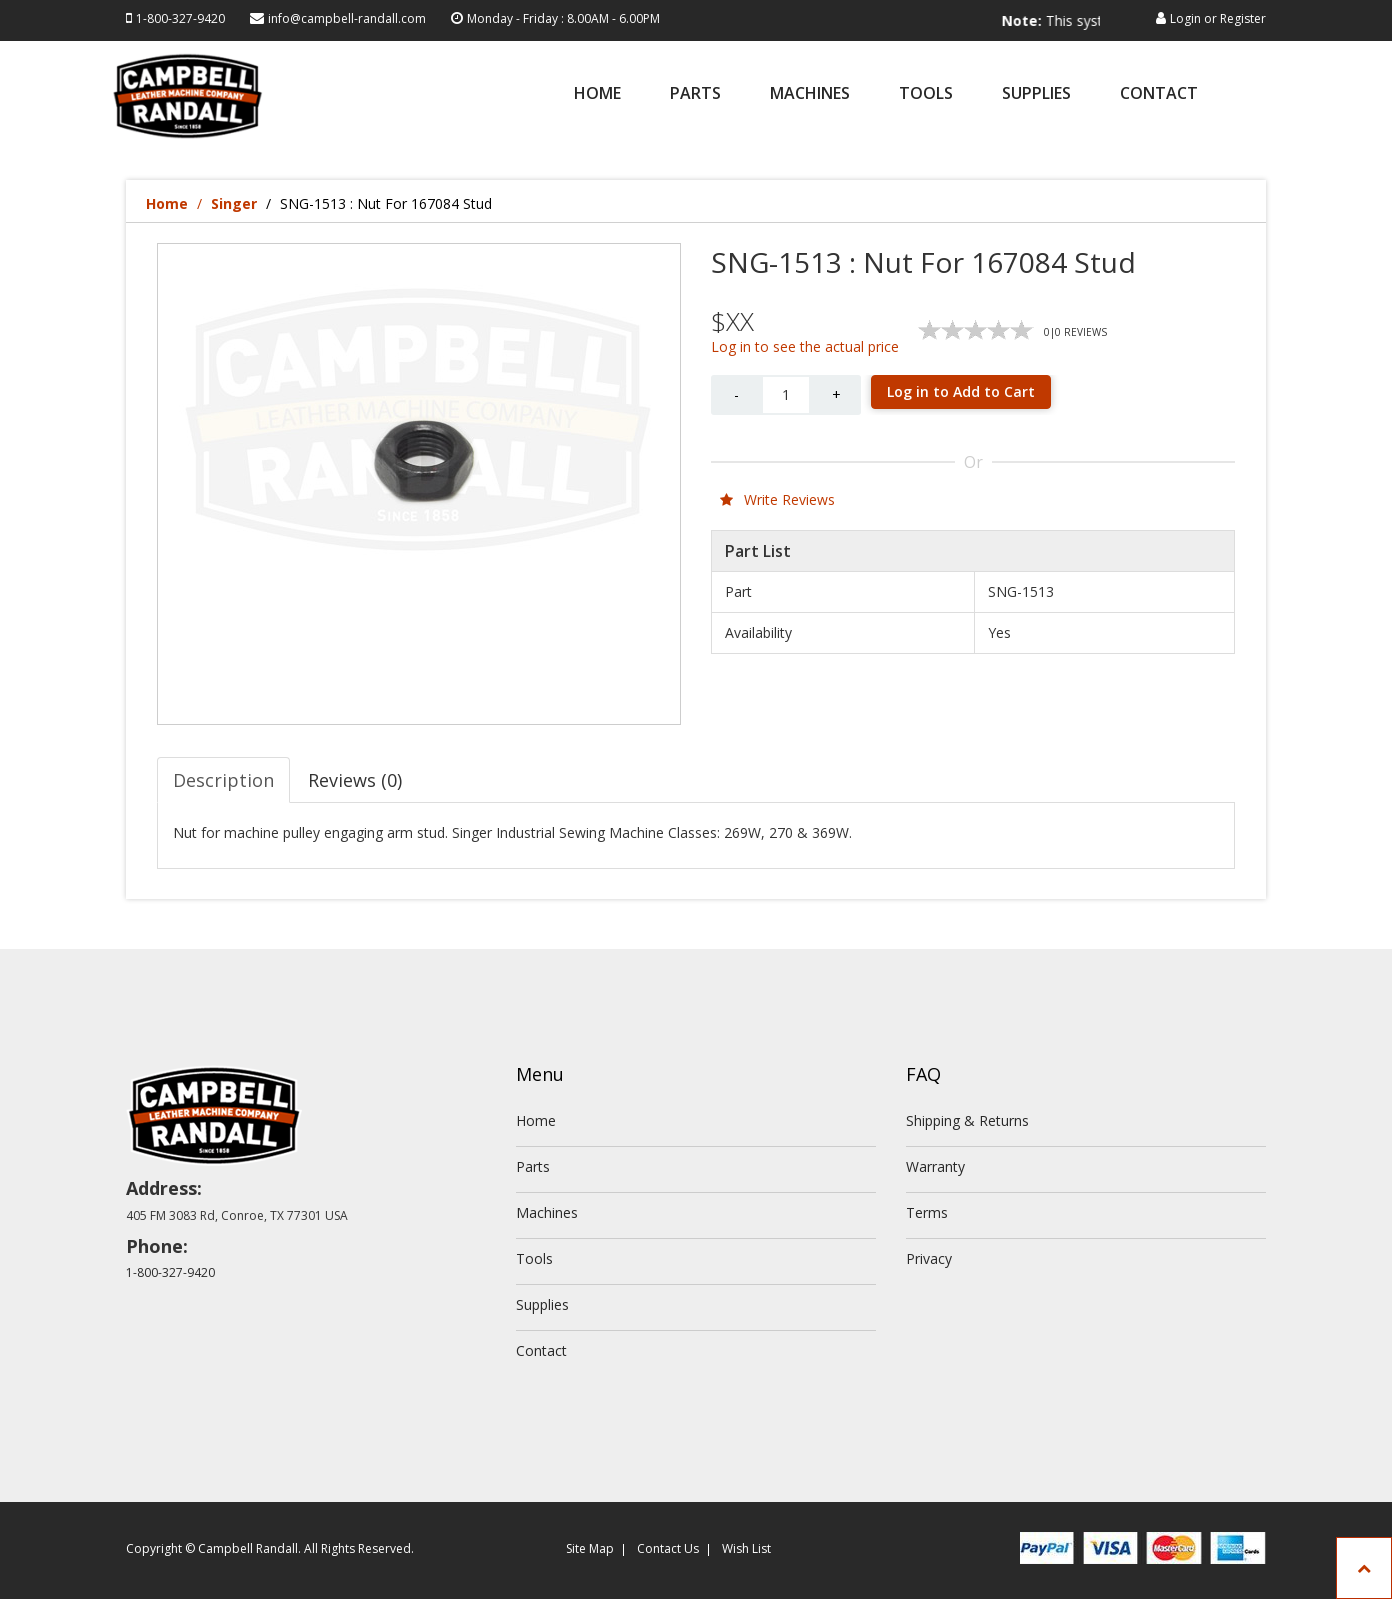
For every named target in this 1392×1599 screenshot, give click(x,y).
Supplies (1036, 94)
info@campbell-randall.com (347, 18)
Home (597, 94)
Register (1243, 18)
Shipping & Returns (967, 1120)
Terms (927, 1212)
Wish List (746, 1548)
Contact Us (668, 1548)
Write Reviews (777, 499)
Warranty (935, 1166)
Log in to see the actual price (805, 346)
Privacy (929, 1258)
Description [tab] (223, 780)
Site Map (590, 1548)
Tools (926, 94)
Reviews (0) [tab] (355, 780)
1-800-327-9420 (180, 18)
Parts (695, 94)
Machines (810, 94)
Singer (234, 203)
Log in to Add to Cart (961, 391)
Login (1185, 18)
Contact (1159, 94)
